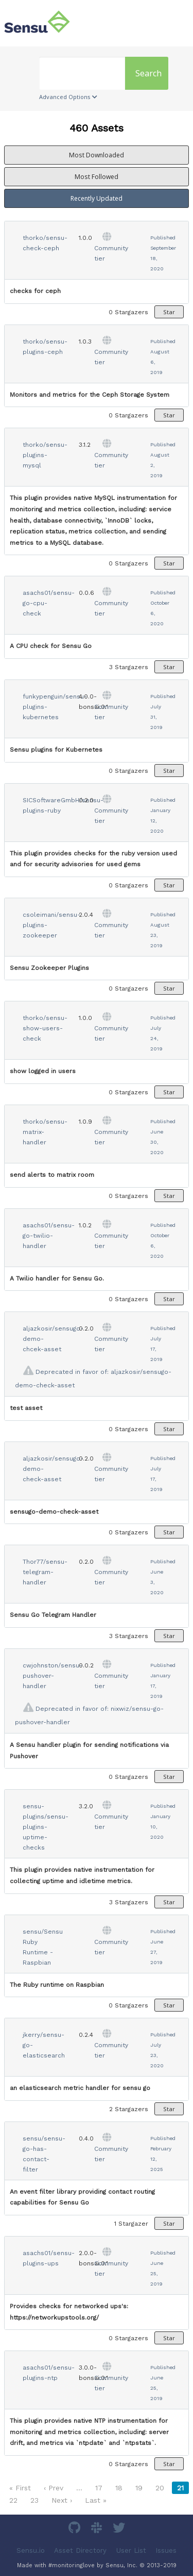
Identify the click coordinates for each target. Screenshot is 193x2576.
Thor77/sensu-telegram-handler (45, 1572)
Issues (166, 2550)
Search (148, 73)
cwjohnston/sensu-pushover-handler (52, 1676)
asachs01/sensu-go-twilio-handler (49, 1236)
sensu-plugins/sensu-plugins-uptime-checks (45, 1827)
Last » (96, 2500)
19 (139, 2488)
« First (20, 2488)
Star (169, 312)
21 (180, 2488)
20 (159, 2488)
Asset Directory (80, 2550)
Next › (61, 2500)
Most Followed (96, 176)
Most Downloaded (96, 155)
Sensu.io (30, 2550)
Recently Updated (96, 198)
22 (13, 2500)
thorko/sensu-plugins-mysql (45, 455)
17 (98, 2488)
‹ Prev (53, 2488)
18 (118, 2488)
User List (131, 2550)
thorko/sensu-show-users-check (45, 1028)
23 (34, 2500)
